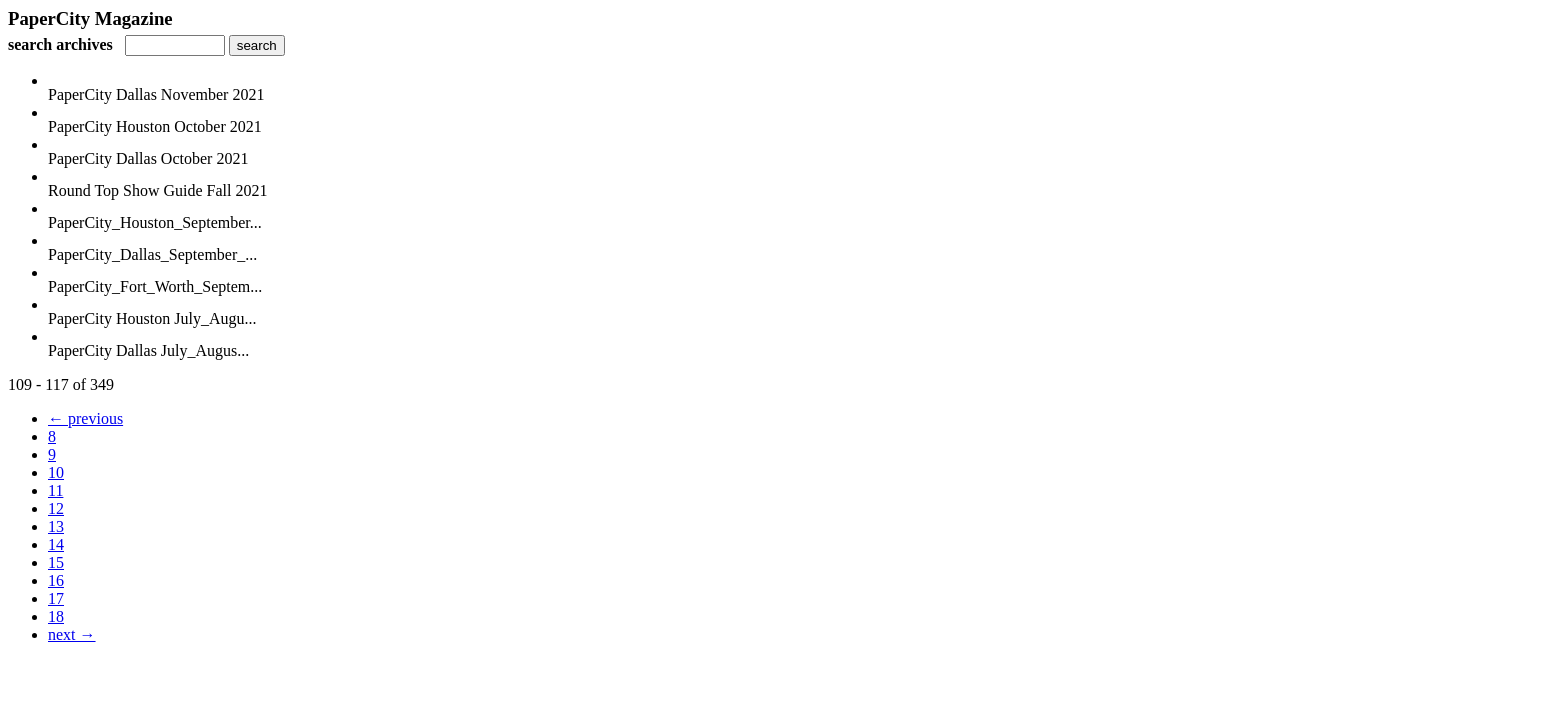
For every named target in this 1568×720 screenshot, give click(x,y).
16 (56, 580)
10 (56, 472)
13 (56, 526)
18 (56, 616)
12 (56, 508)
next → (72, 634)
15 (56, 562)
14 (56, 544)
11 (55, 490)
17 (56, 598)
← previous (85, 418)
